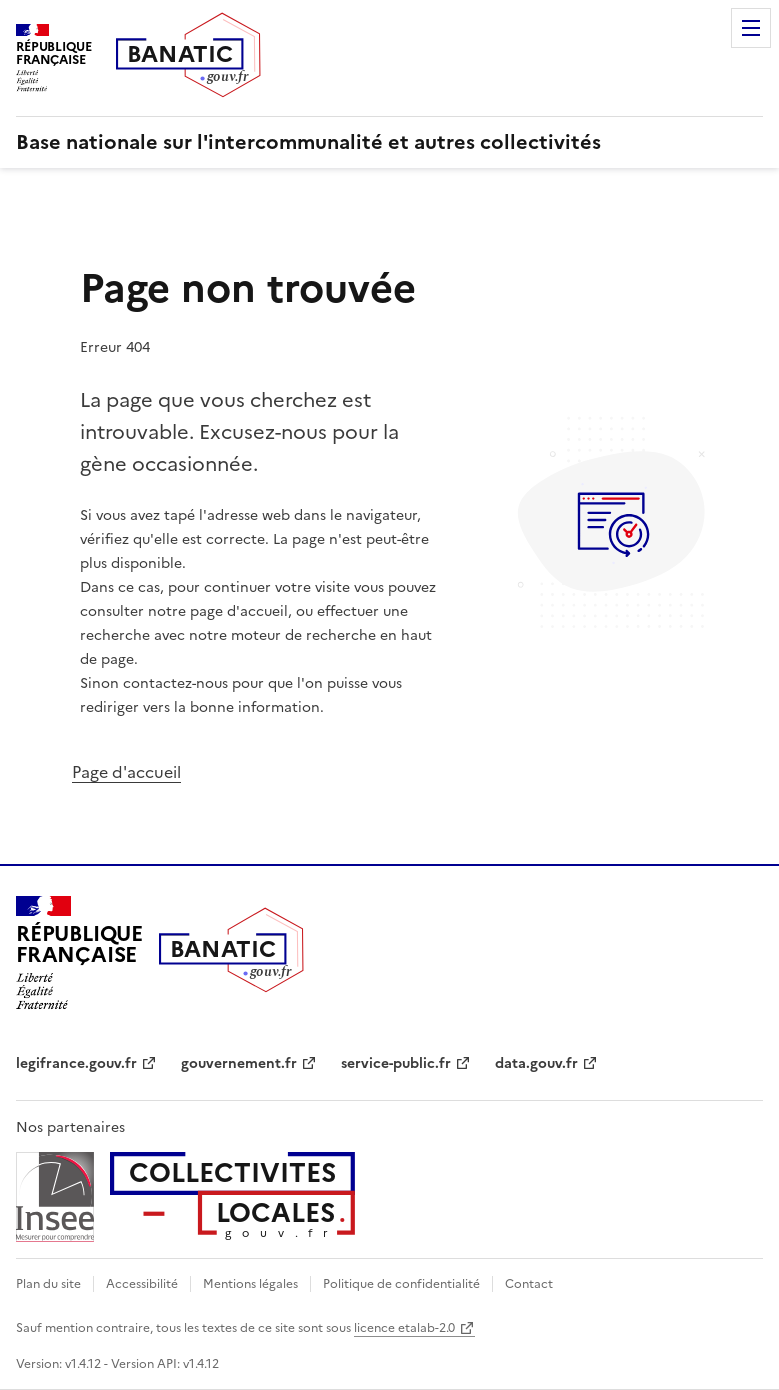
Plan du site (48, 1284)
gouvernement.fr (239, 1063)
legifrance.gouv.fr (76, 1063)
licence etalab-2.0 (404, 1328)
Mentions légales (250, 1284)
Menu (751, 28)
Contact (529, 1284)
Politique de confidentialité (401, 1284)
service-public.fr (396, 1063)
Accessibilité (142, 1284)
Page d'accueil (126, 772)
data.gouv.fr (536, 1063)
